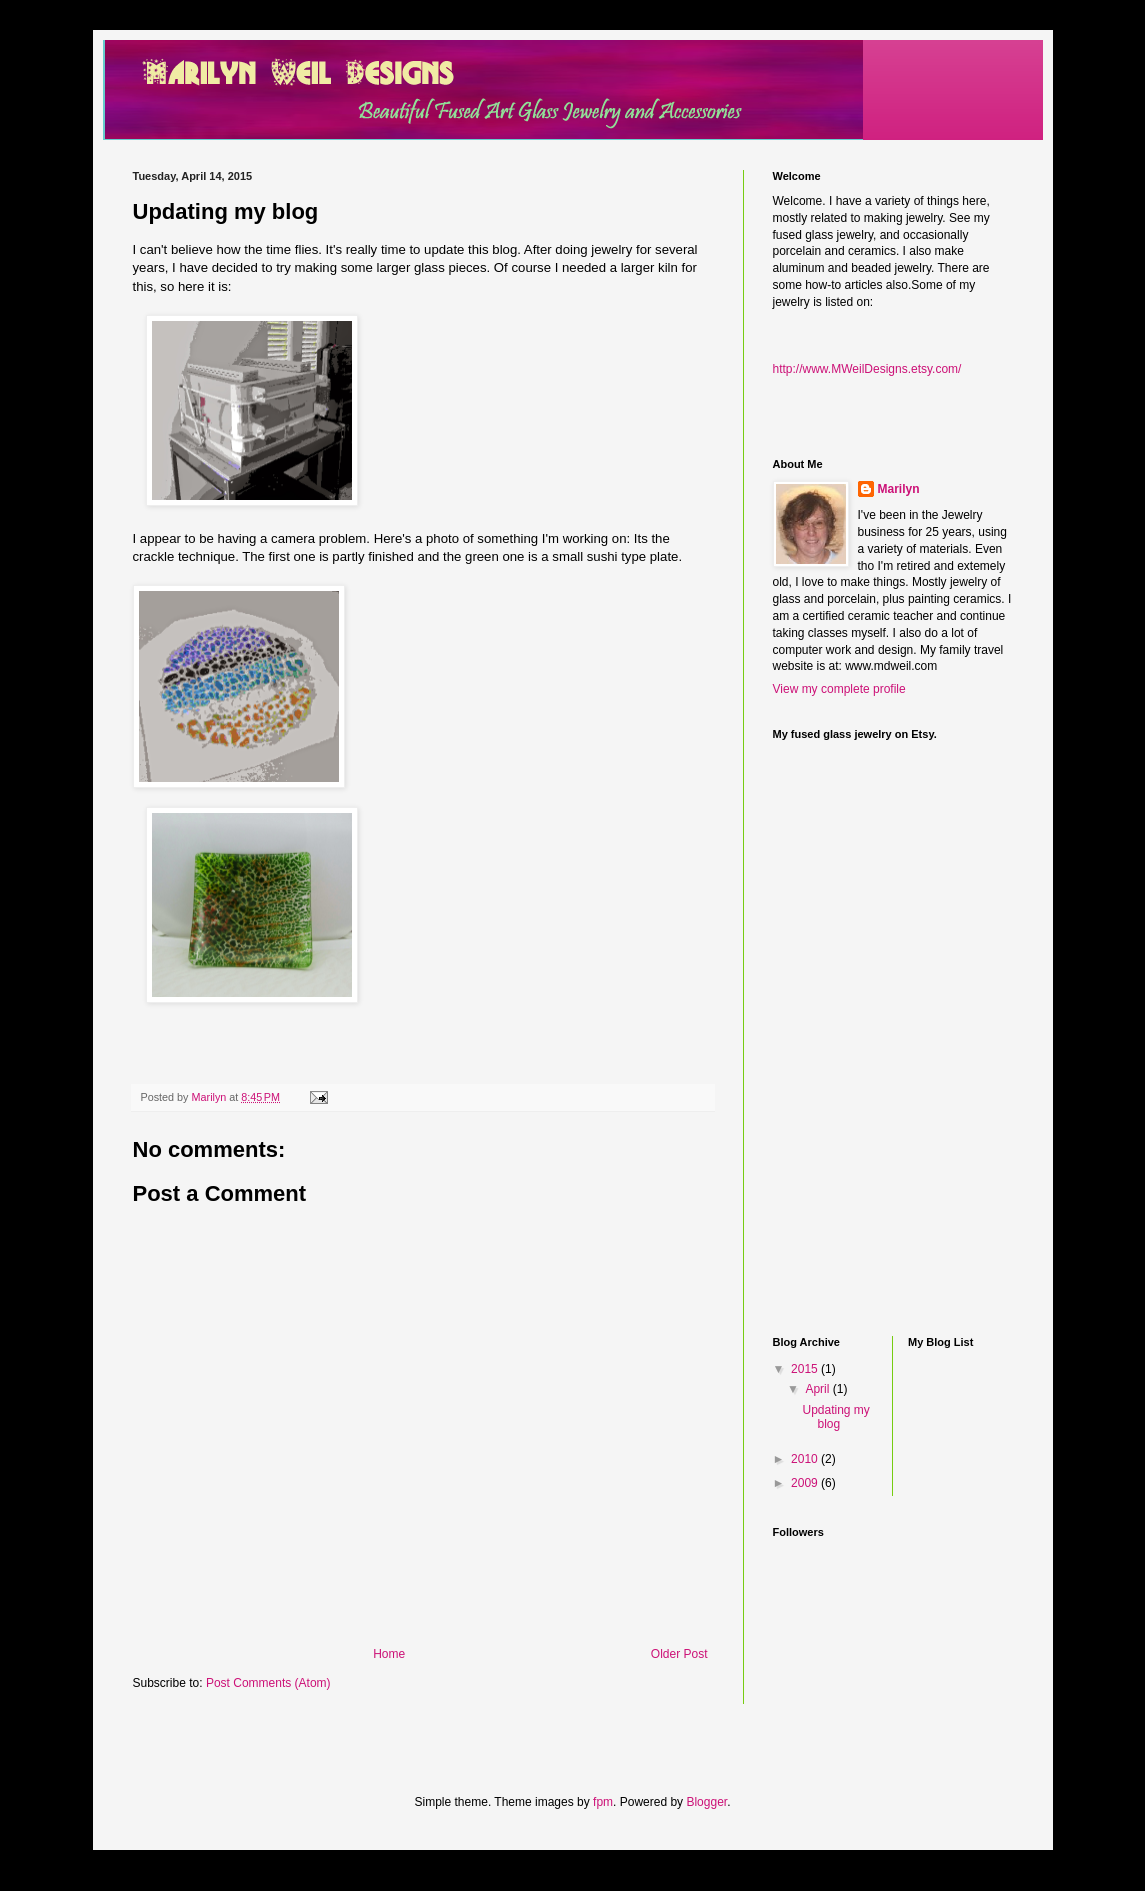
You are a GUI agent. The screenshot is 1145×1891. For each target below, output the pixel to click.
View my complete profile (839, 689)
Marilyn (899, 489)
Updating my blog (835, 1417)
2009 (806, 1483)
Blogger (706, 1802)
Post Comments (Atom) (268, 1683)
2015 (806, 1369)
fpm (603, 1802)
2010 (806, 1459)
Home (389, 1654)
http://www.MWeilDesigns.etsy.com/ (867, 369)
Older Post (679, 1654)
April (818, 1389)
